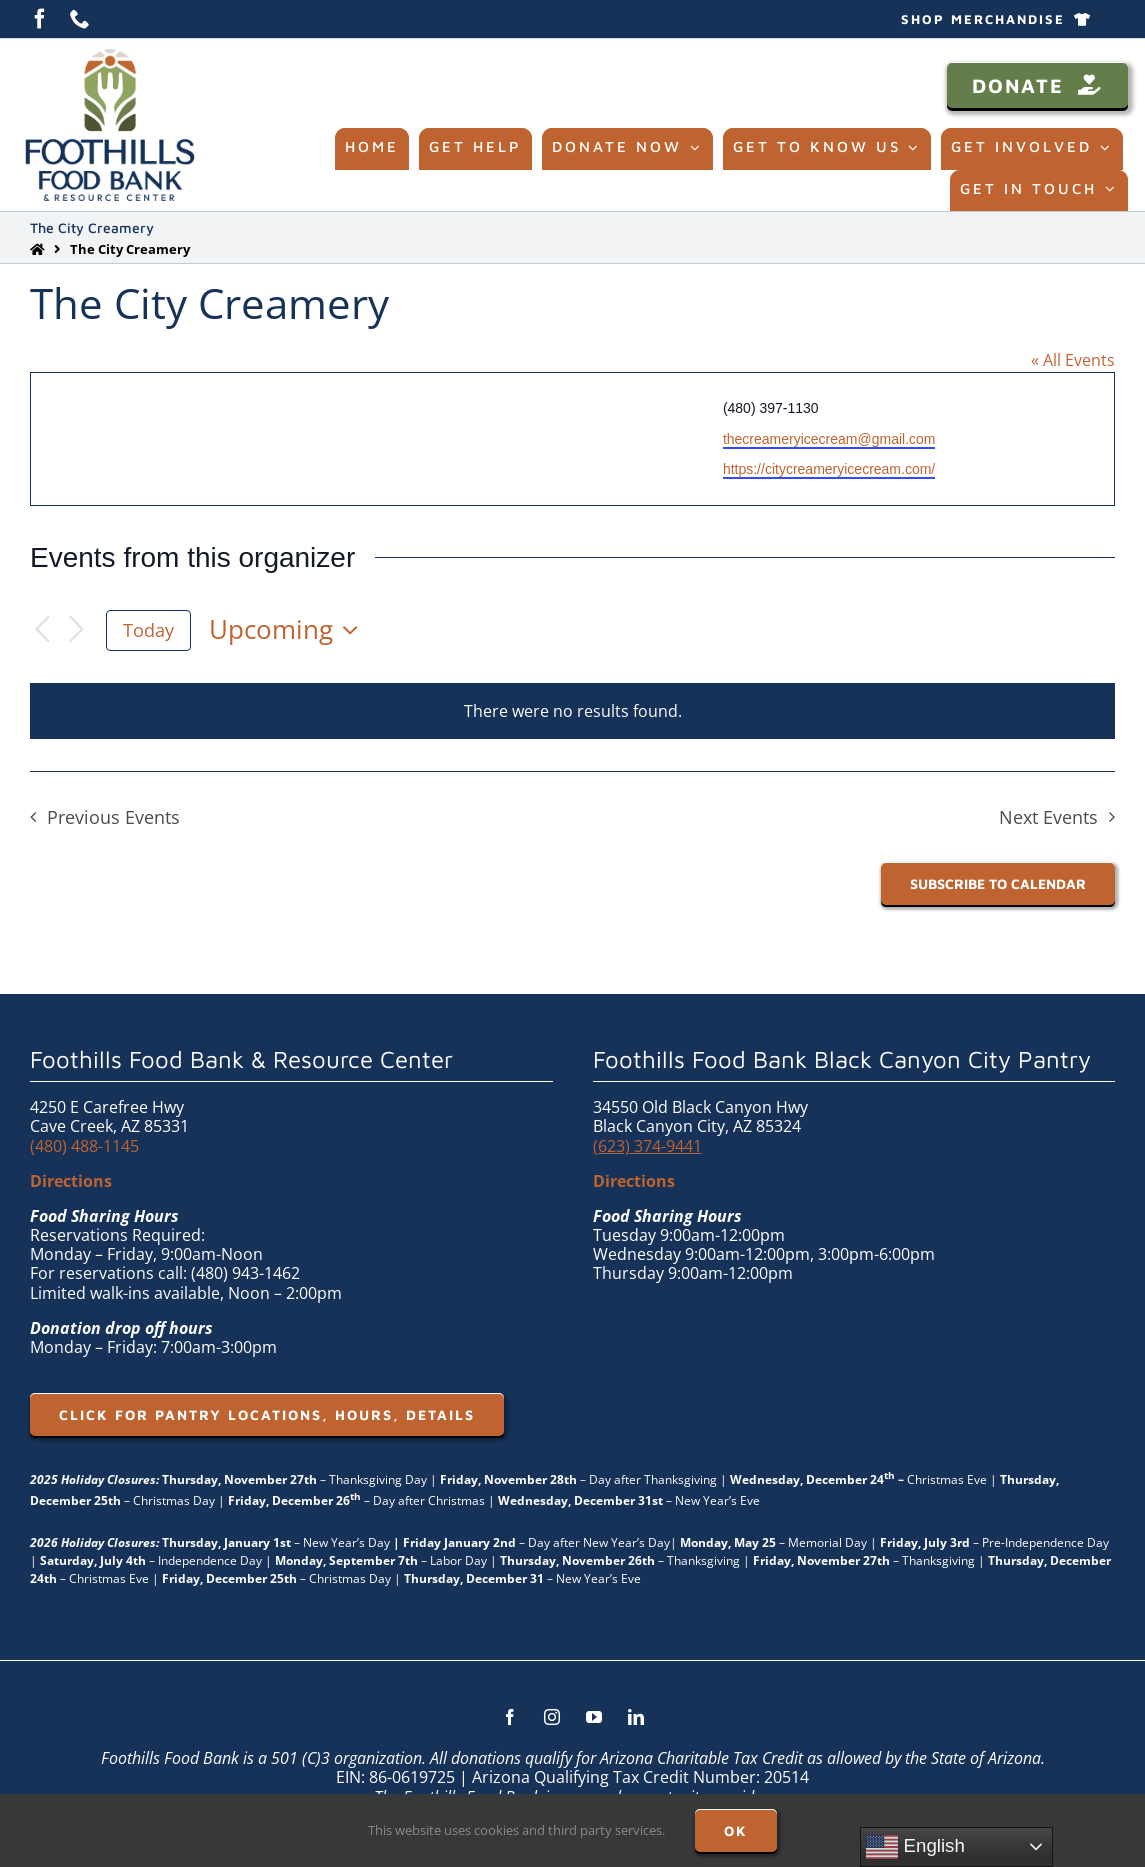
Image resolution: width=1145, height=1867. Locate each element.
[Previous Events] (42, 630)
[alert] (572, 711)
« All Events (1073, 360)
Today (148, 630)
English (915, 1847)
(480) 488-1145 (84, 1146)
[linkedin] (636, 1717)
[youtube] (594, 1717)
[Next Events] (76, 630)
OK (736, 1830)
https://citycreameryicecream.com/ (829, 469)
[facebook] (40, 19)
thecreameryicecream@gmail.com (829, 439)
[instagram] (552, 1717)
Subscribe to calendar (998, 883)
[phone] (80, 19)
